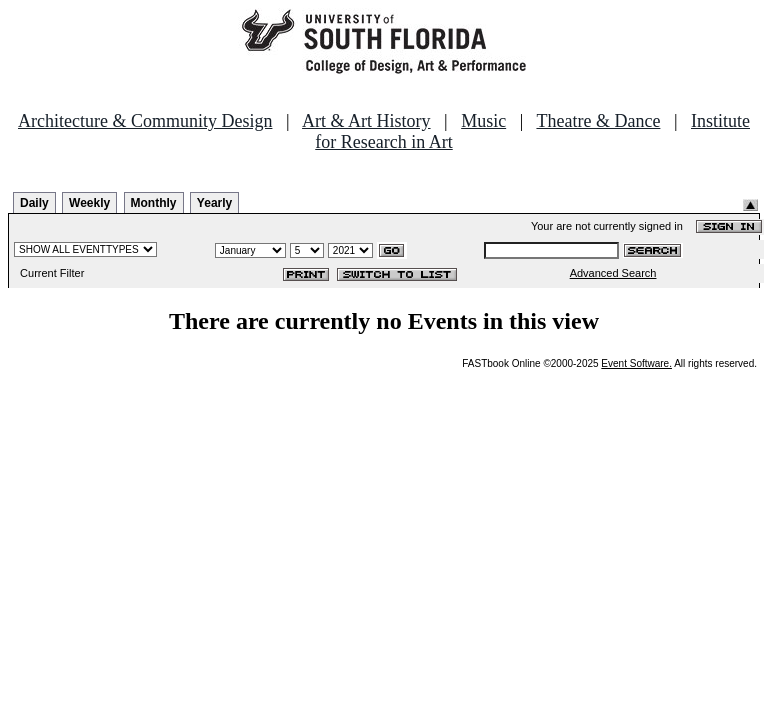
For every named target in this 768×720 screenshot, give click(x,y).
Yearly (214, 203)
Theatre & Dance (598, 121)
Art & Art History (366, 121)
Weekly (89, 203)
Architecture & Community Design (145, 121)
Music (483, 121)
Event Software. (636, 363)
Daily (34, 203)
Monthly (154, 203)
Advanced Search (613, 273)
